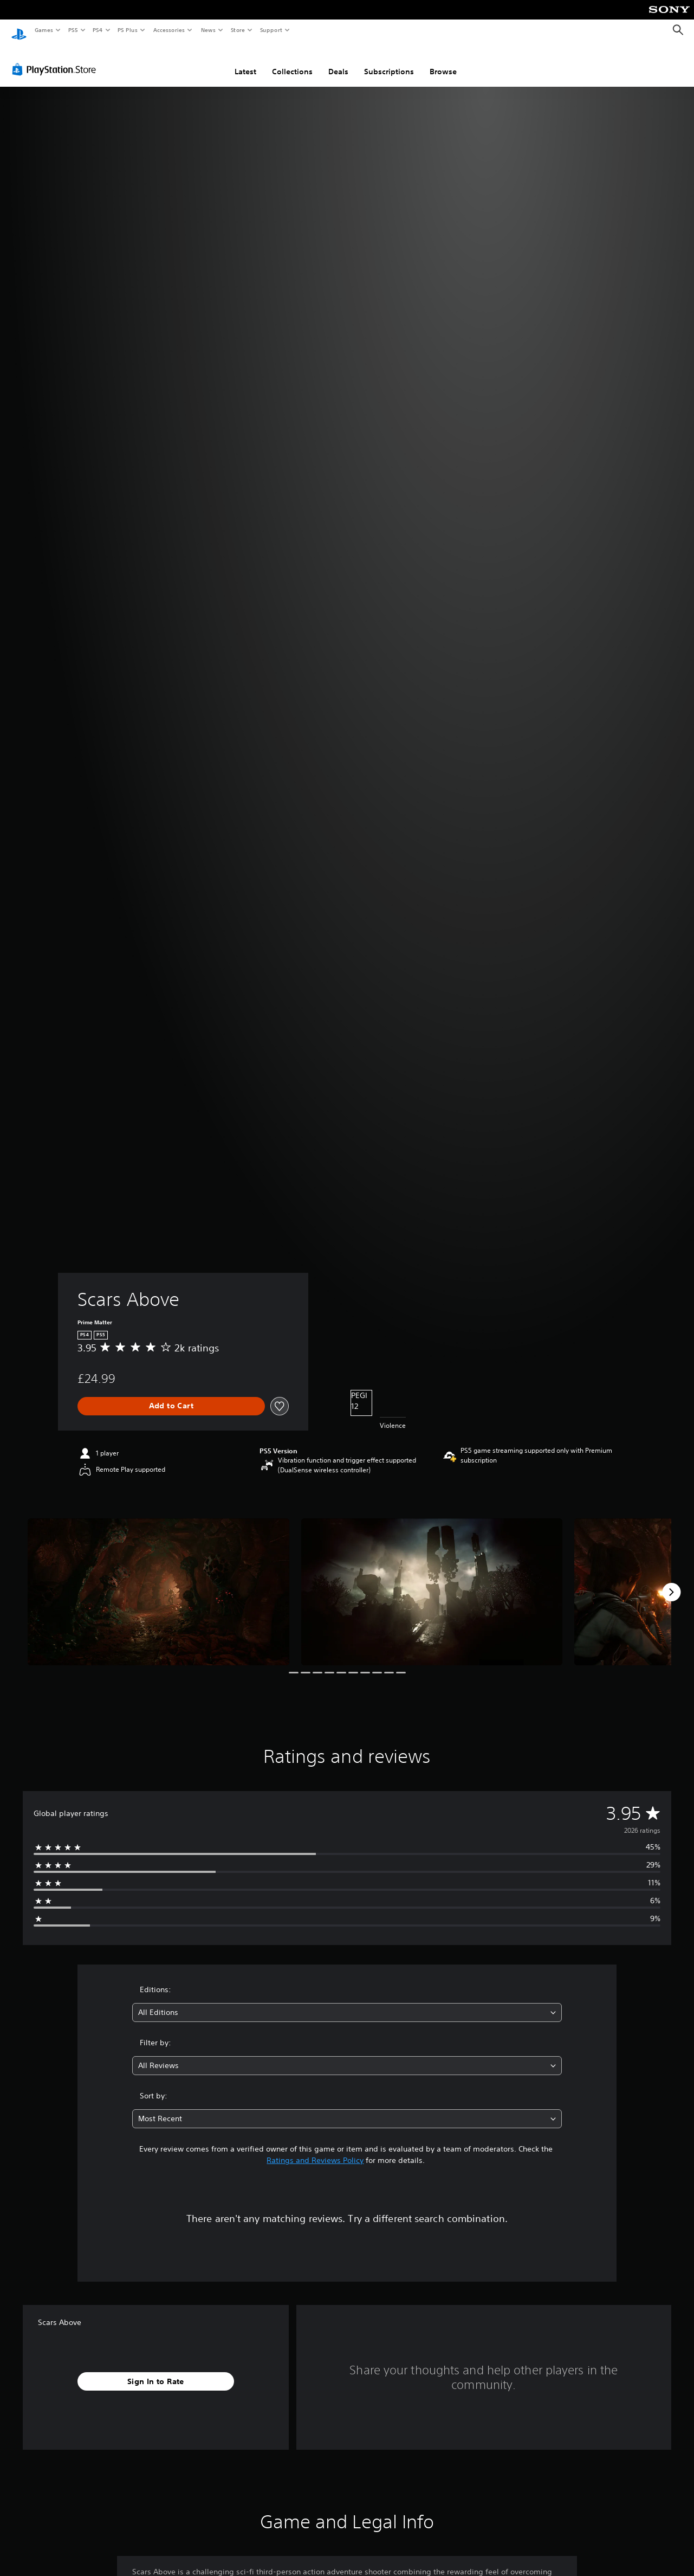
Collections (292, 61)
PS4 (97, 30)
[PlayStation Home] (19, 30)
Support (271, 30)
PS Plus (128, 30)
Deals (338, 61)
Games (43, 30)
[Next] (671, 1582)
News (208, 30)
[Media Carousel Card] (158, 1581)
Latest (245, 61)
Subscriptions (389, 61)
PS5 (73, 30)
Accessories (168, 30)
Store (237, 30)
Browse (443, 61)
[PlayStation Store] (56, 59)
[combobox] (347, 2002)
